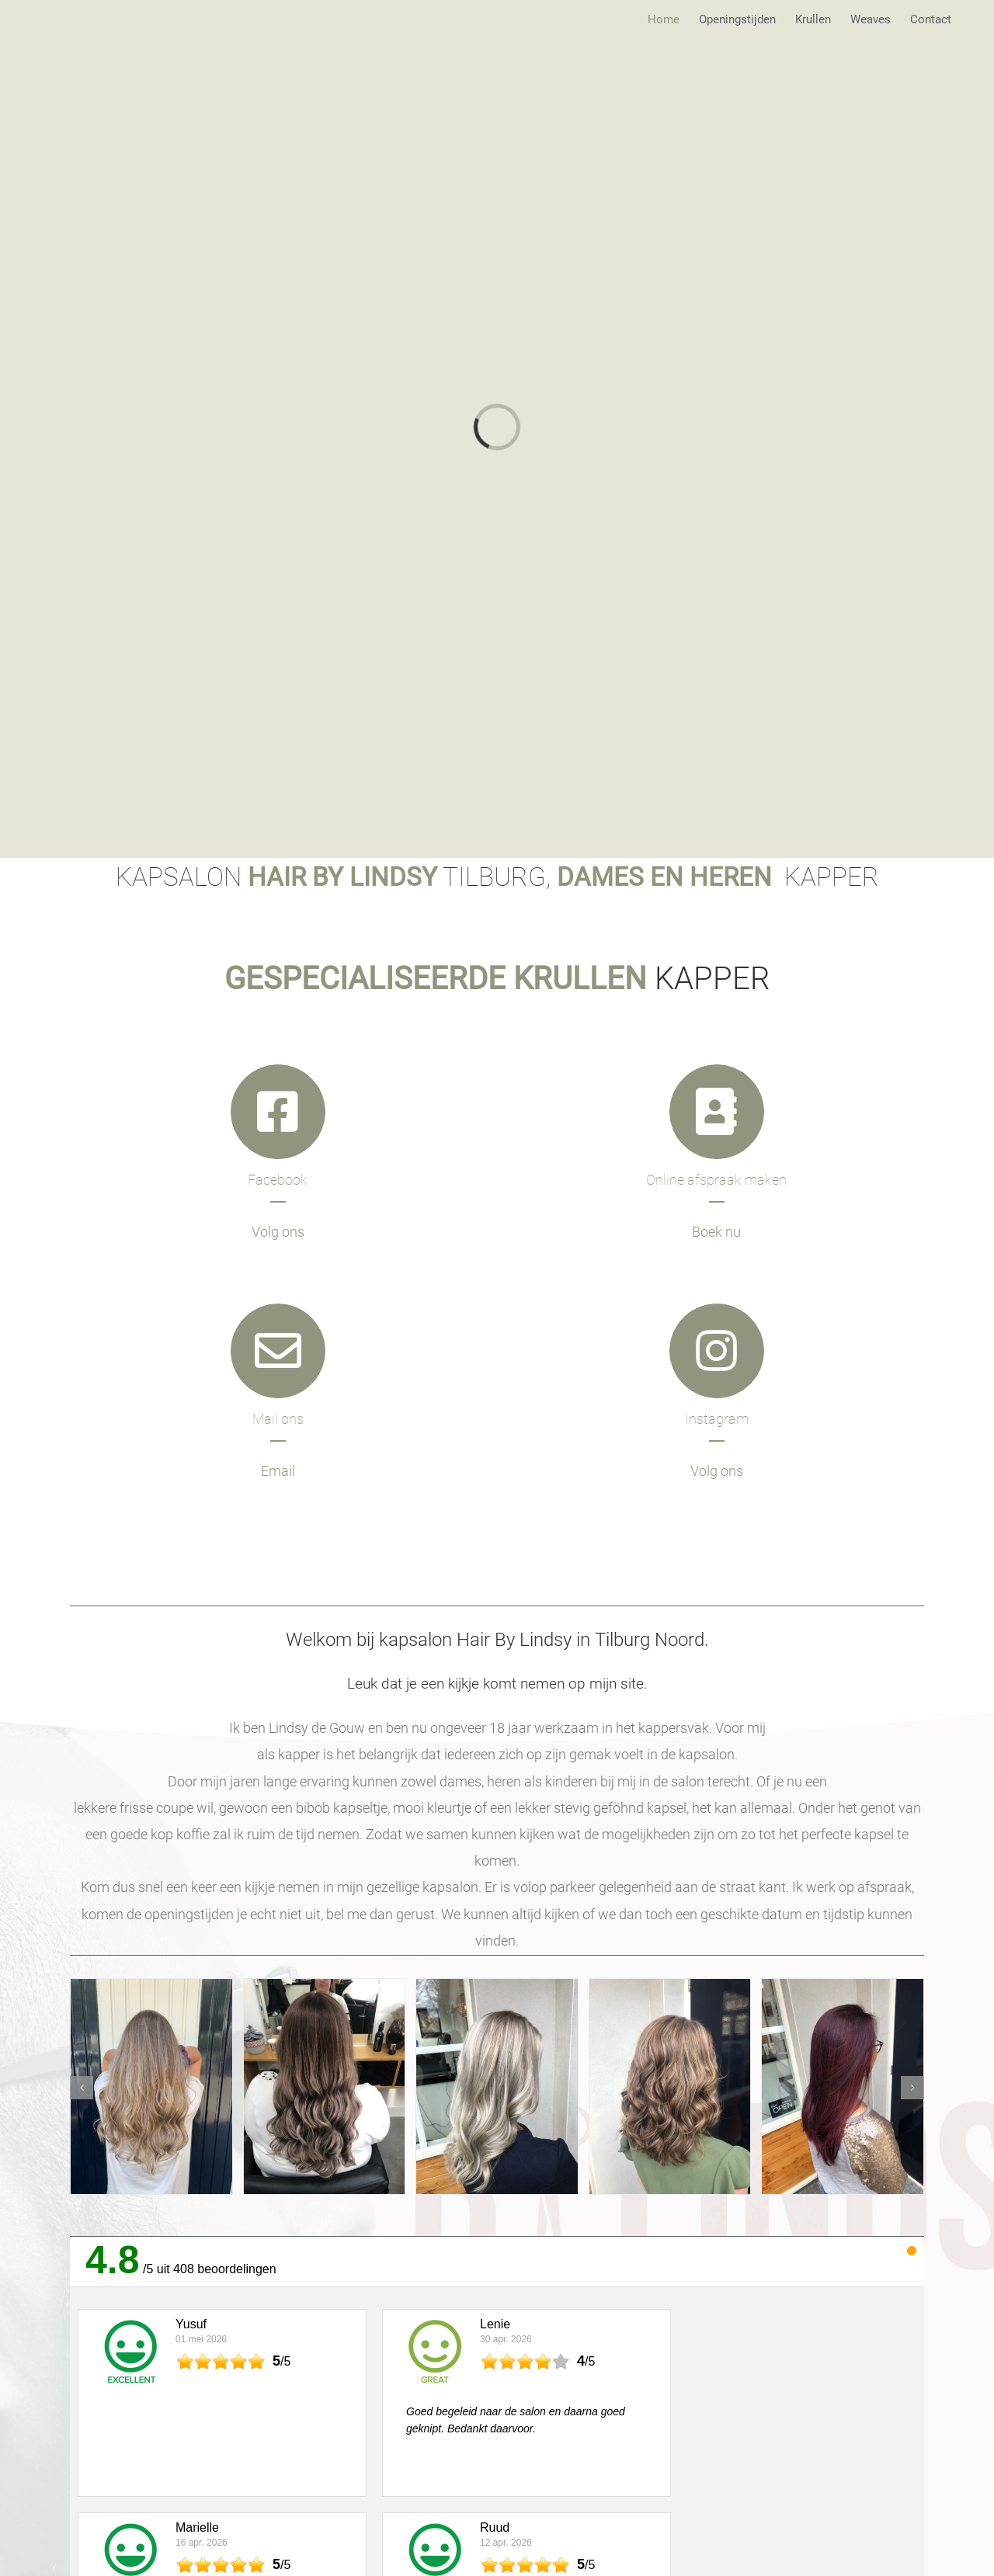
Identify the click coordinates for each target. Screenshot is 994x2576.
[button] (81, 2087)
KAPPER (497, 978)
